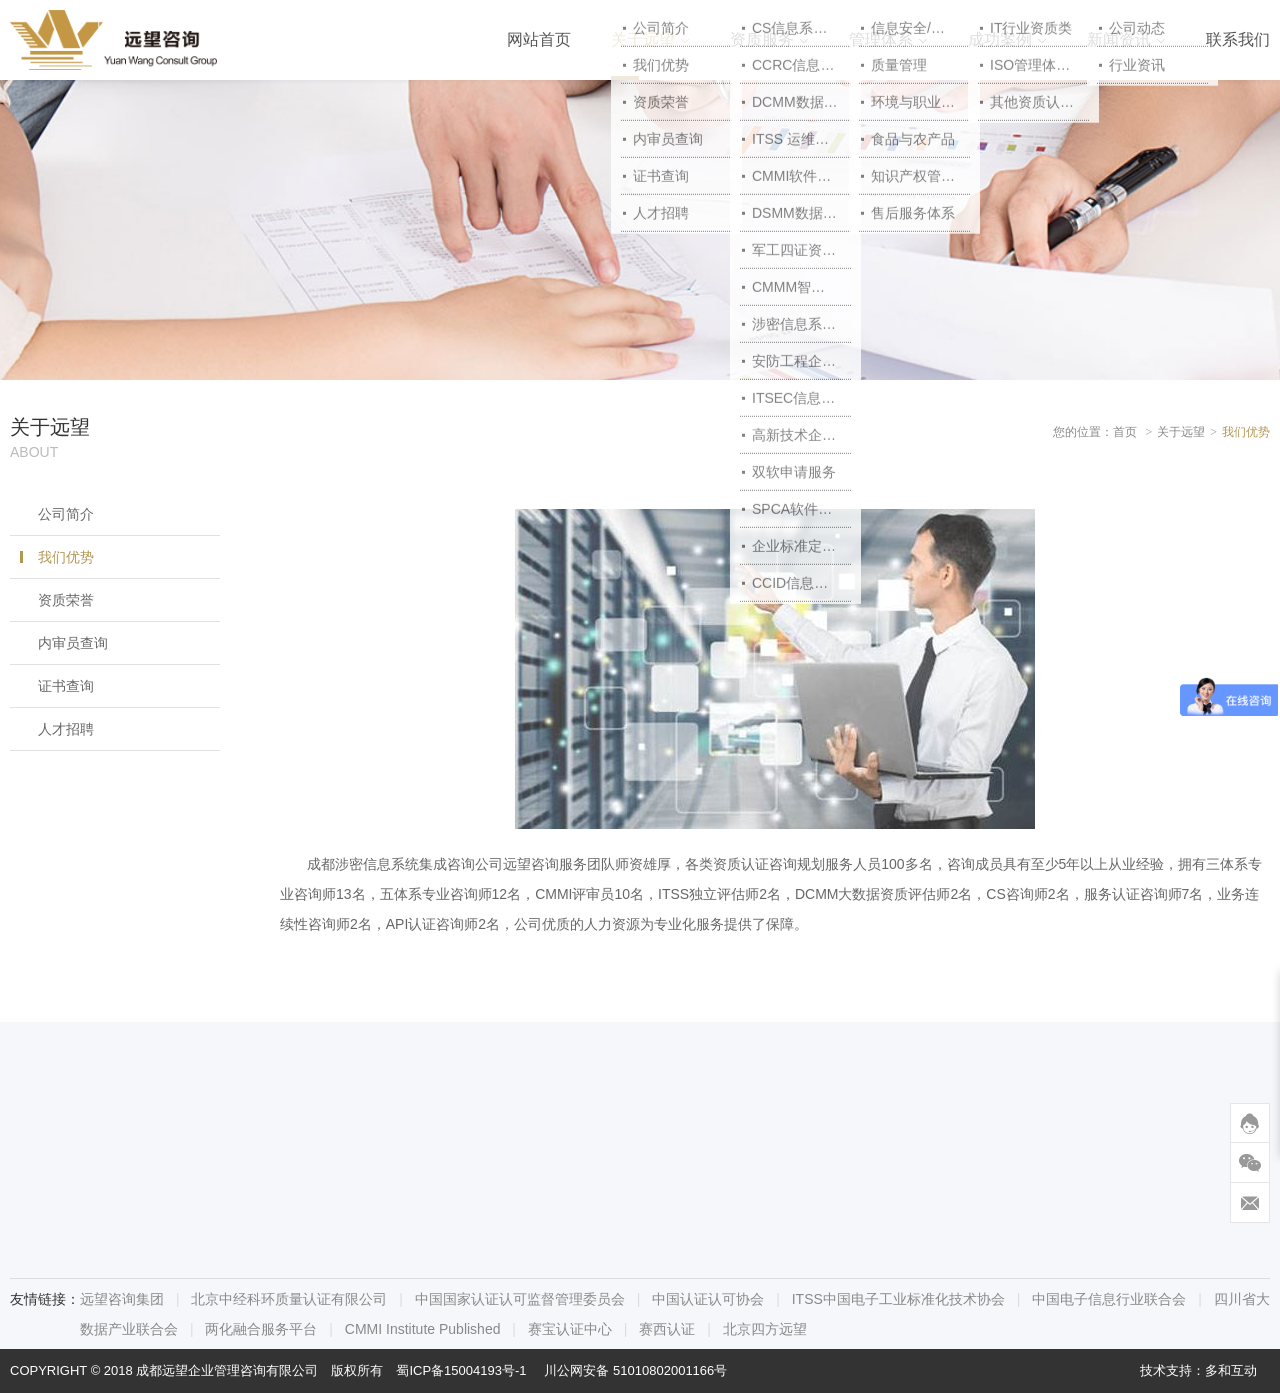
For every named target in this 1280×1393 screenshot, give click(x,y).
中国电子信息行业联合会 (1109, 1299)
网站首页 (539, 39)
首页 (1125, 432)
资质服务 (762, 39)
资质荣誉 (66, 600)
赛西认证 (667, 1329)
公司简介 (66, 514)
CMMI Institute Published (423, 1329)
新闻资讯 (1119, 39)
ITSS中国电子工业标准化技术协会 (898, 1299)
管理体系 (881, 39)
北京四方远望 (765, 1329)
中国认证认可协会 (708, 1299)
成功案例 (1000, 39)
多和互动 (1231, 1370)
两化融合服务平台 (261, 1329)
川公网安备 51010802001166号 (635, 1370)
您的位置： (1083, 432)
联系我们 (1238, 39)
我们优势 (66, 557)
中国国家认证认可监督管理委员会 (520, 1299)
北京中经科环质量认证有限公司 (289, 1299)
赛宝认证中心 (570, 1329)
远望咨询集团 (122, 1299)
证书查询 (66, 686)
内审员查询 (73, 643)
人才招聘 (66, 729)
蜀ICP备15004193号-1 (461, 1370)
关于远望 (643, 39)
